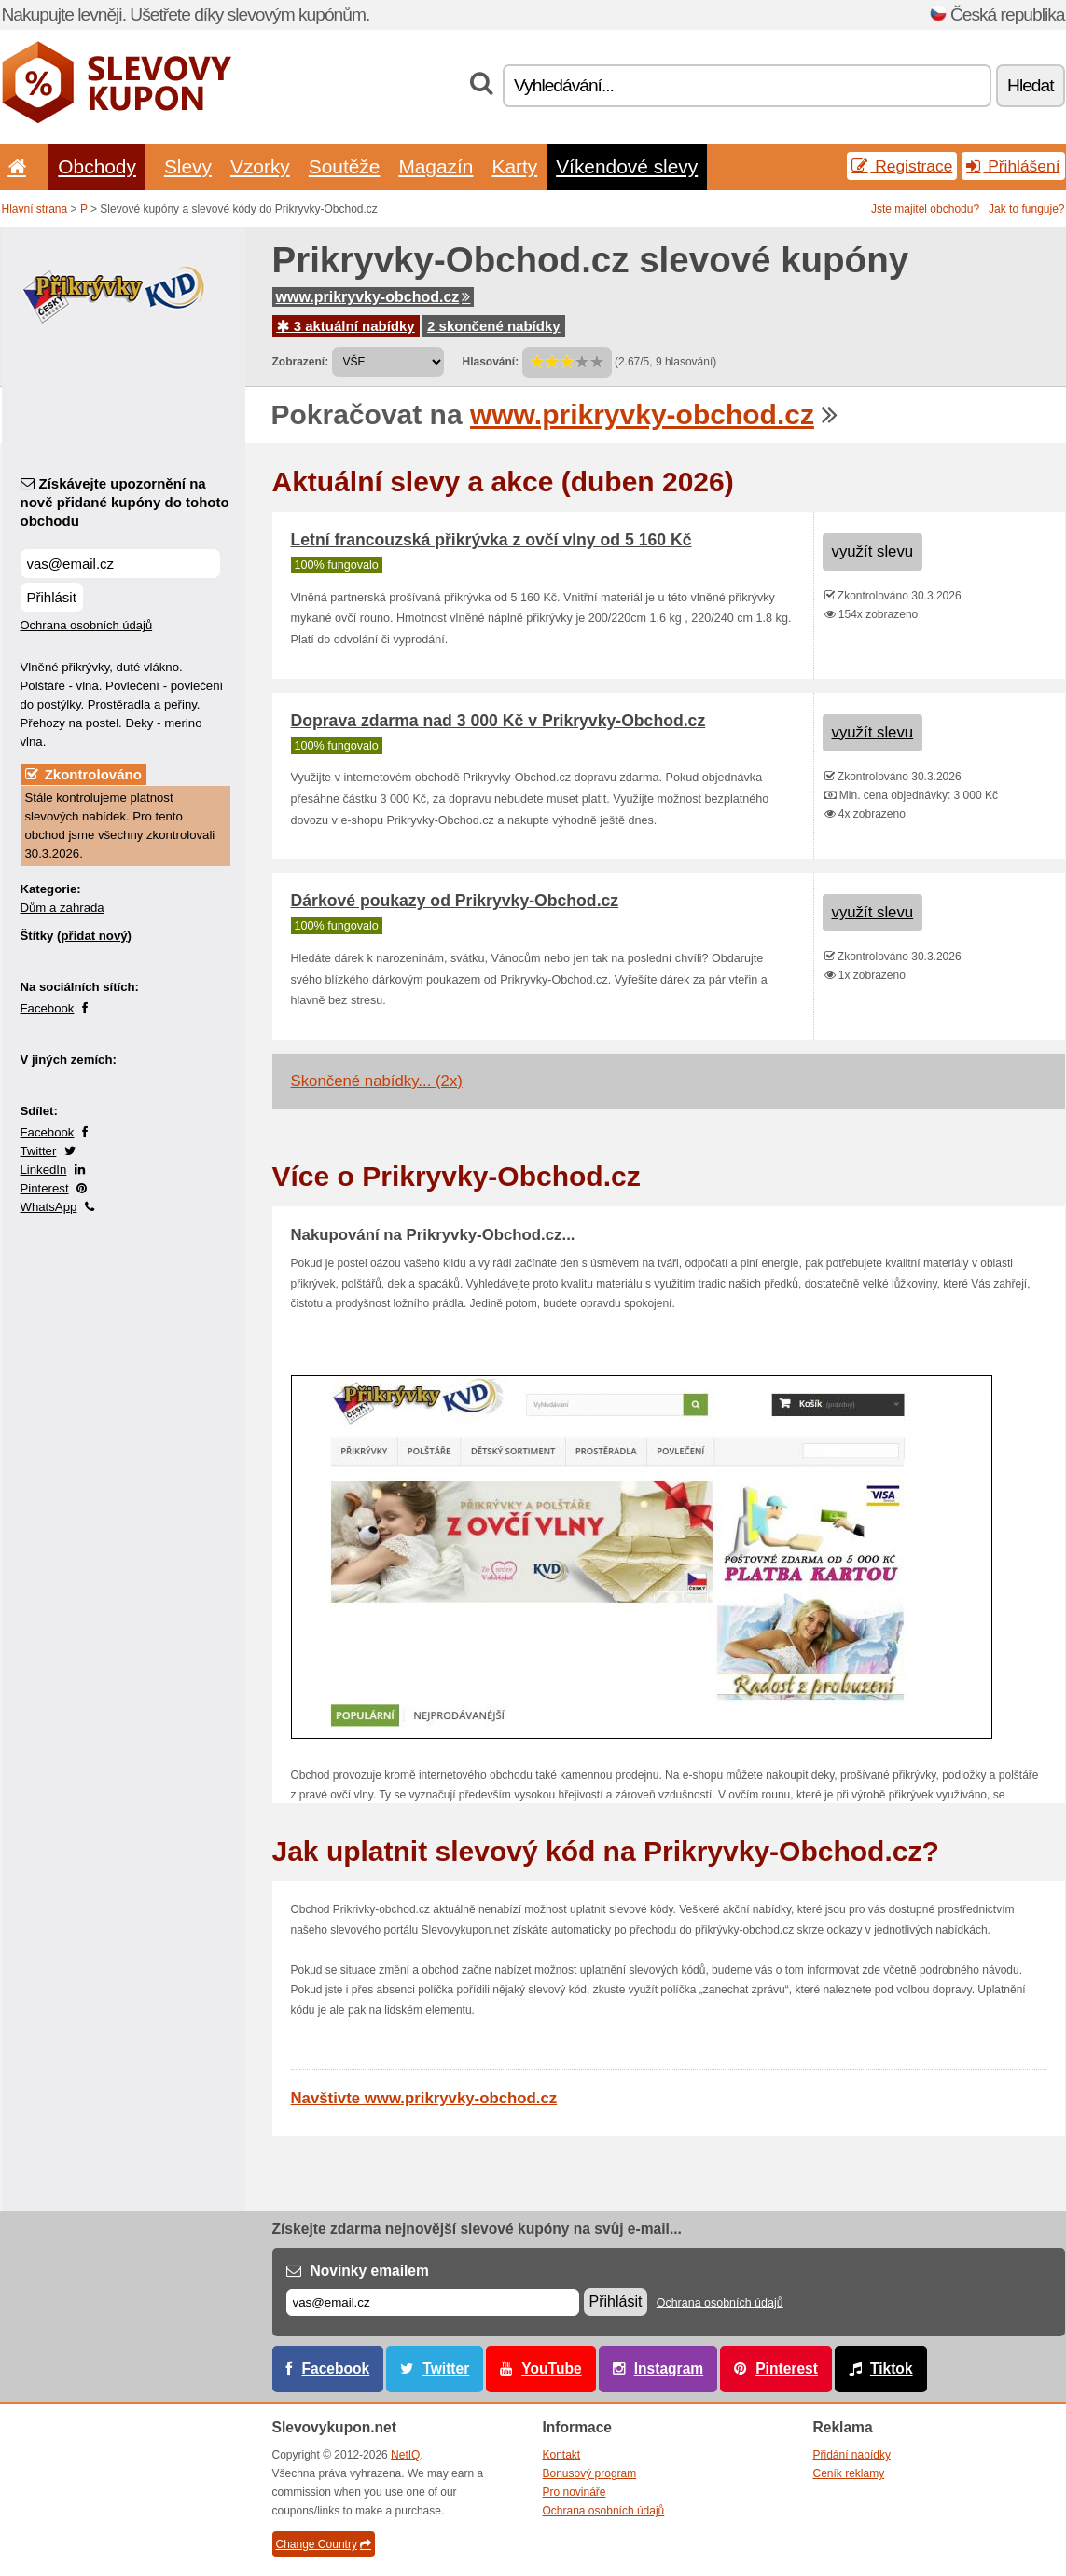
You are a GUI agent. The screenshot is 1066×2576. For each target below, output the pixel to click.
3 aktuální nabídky (346, 326)
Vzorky (260, 166)
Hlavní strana (35, 208)
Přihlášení (1012, 166)
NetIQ (405, 2454)
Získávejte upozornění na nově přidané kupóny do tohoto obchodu (125, 502)
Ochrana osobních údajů (87, 625)
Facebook (48, 1008)
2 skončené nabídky (494, 326)
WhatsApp (49, 1207)
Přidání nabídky (852, 2454)
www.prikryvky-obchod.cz (373, 297)
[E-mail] (432, 2302)
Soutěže (345, 166)
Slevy (188, 166)
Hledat (1030, 85)
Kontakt (562, 2454)
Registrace (901, 166)
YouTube (551, 2368)
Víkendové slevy (627, 166)
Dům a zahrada (62, 908)
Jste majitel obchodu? (925, 208)
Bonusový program (590, 2473)
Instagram (669, 2368)
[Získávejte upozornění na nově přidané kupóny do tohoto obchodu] (120, 563)
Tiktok (891, 2368)
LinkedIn (44, 1170)
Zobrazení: (300, 361)
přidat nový (94, 936)
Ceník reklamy (849, 2473)
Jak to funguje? (1026, 208)
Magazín (435, 166)
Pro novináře (574, 2492)
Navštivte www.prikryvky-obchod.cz (424, 2098)
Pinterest (45, 1188)
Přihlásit (51, 597)
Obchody (97, 166)
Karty (514, 166)
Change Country (323, 2544)
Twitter (39, 1151)
